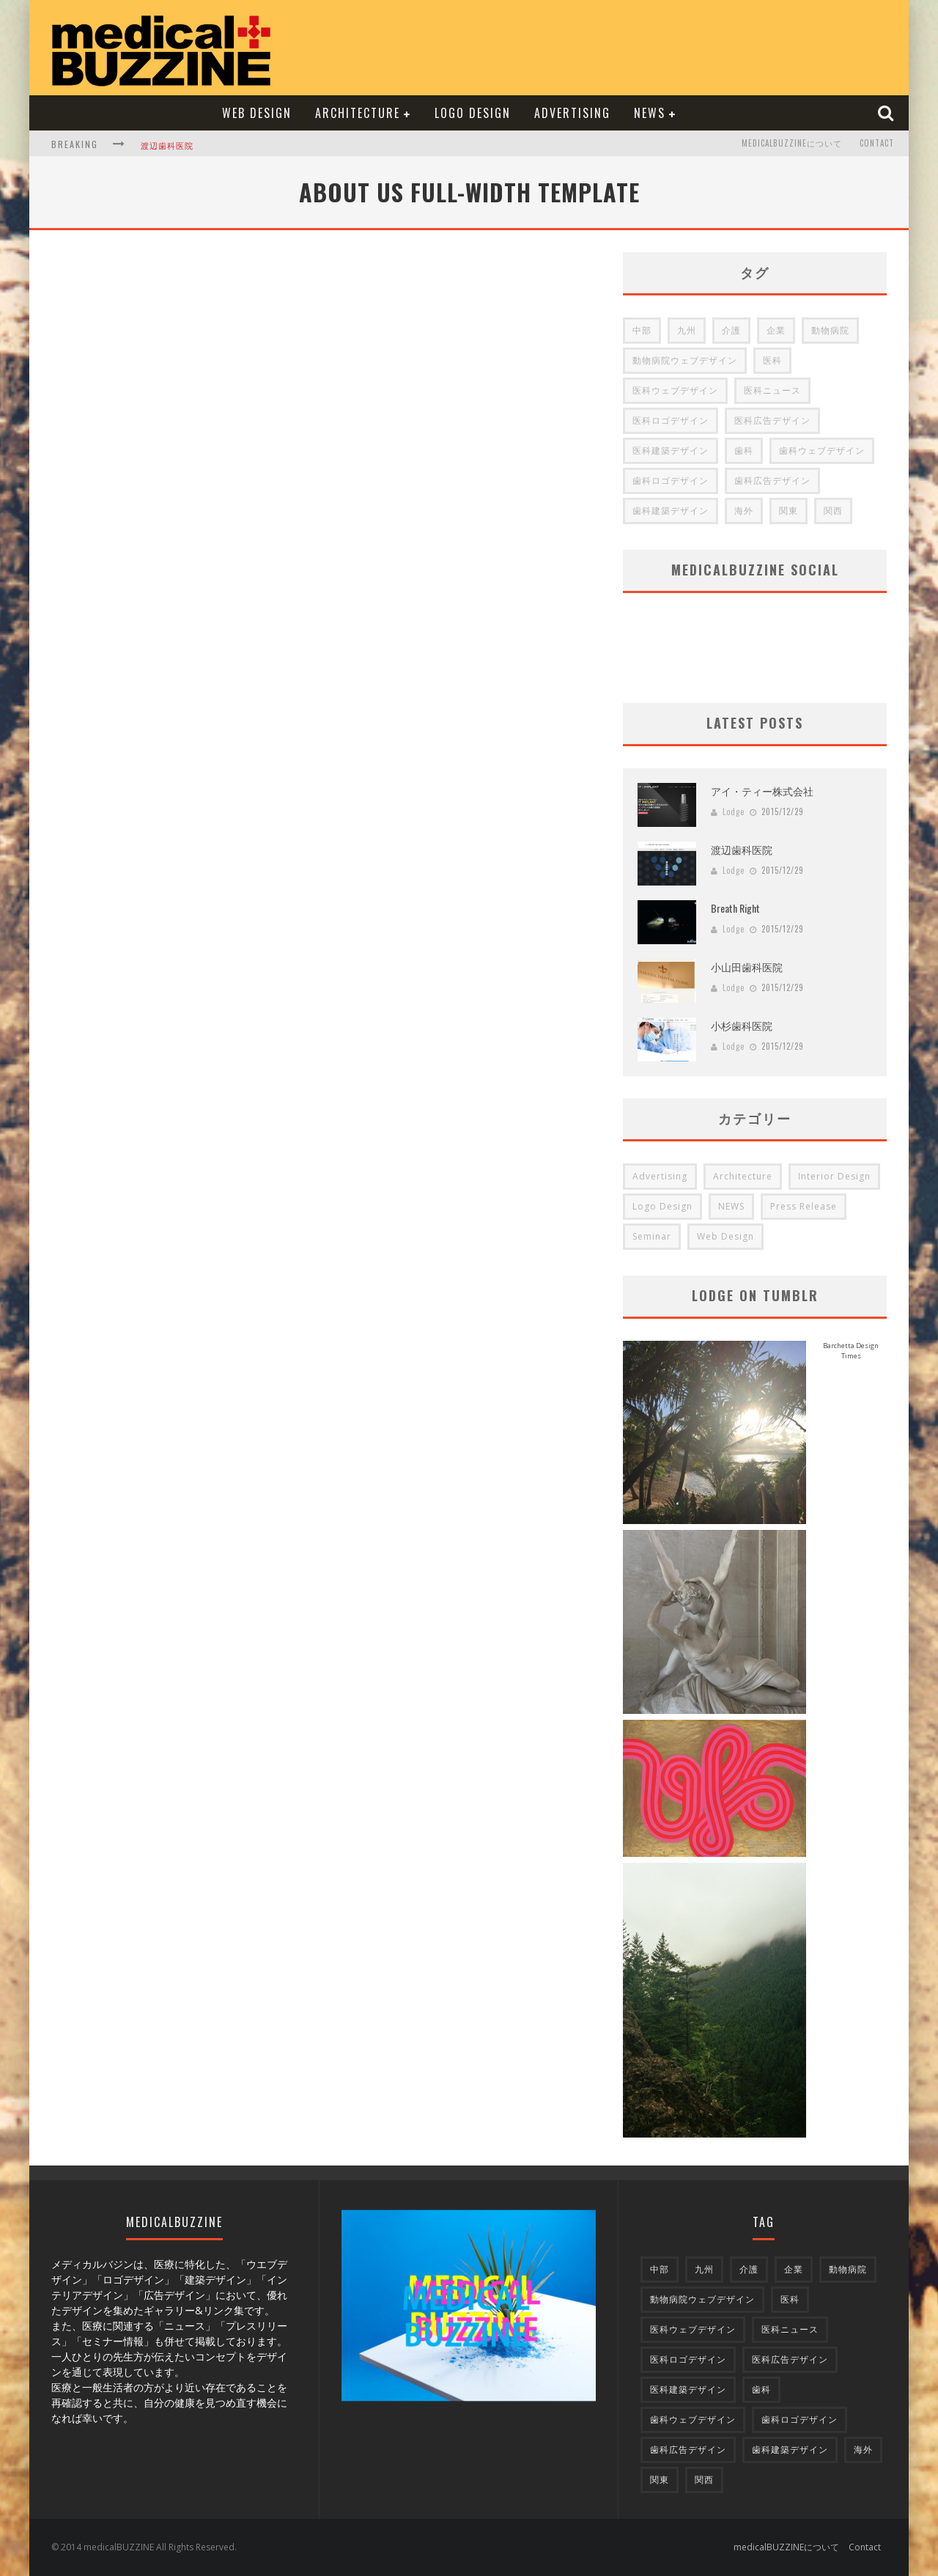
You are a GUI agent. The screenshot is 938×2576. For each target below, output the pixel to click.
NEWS (649, 113)
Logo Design (473, 113)
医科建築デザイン (670, 450)
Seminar (651, 1236)
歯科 (743, 450)
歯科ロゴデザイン (670, 480)
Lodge (734, 811)
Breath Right (735, 908)
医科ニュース (772, 390)
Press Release (803, 1206)
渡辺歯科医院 (167, 145)
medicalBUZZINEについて (792, 144)
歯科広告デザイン (772, 480)
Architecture (357, 113)
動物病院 (830, 330)
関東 (788, 510)
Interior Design (834, 1176)
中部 (641, 330)
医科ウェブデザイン (675, 390)
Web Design (257, 113)
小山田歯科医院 (747, 966)
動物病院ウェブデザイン (684, 360)
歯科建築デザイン (670, 510)
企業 (776, 330)
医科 (772, 360)
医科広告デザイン (772, 420)
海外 (743, 510)
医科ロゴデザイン (670, 420)
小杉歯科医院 (741, 1025)
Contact (877, 144)
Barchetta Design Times (851, 1351)
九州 (686, 330)
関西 (833, 510)
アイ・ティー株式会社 (762, 790)
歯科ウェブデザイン (822, 450)
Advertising (572, 113)
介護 (731, 330)
